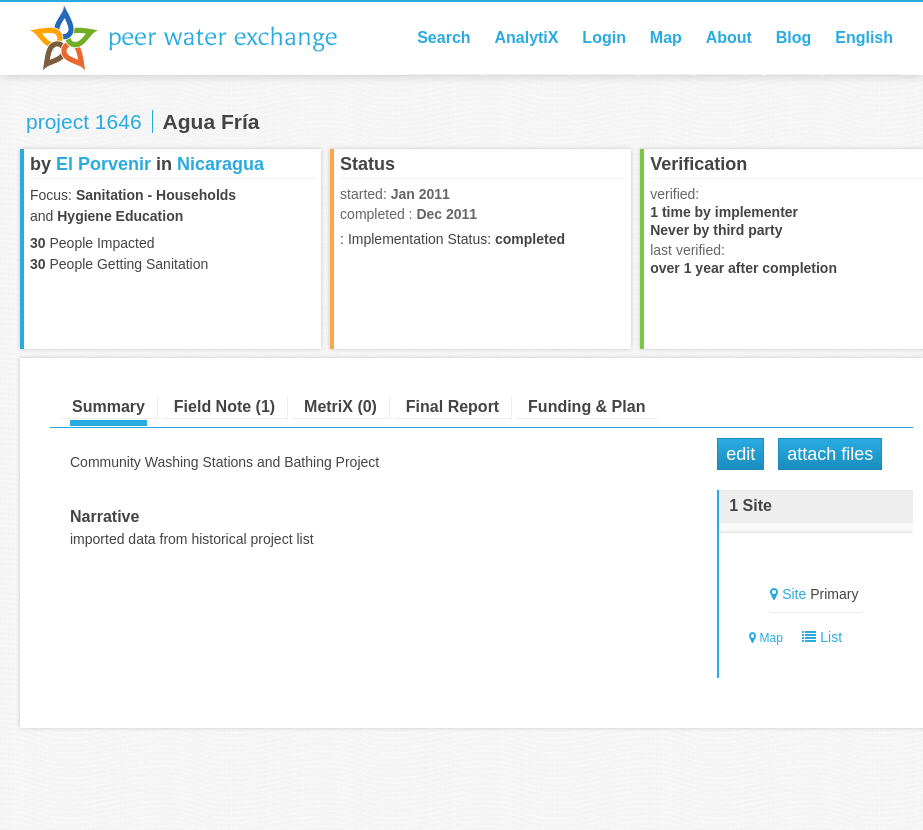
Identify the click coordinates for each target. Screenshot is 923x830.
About (729, 37)
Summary (108, 406)
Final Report (452, 406)
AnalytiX (526, 37)
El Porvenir (103, 164)
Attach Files (830, 454)
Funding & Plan (586, 406)
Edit (740, 454)
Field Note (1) (224, 406)
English (864, 37)
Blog (794, 37)
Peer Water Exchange (200, 38)
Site (794, 594)
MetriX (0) (340, 406)
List (818, 637)
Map (666, 37)
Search (443, 37)
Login (604, 37)
